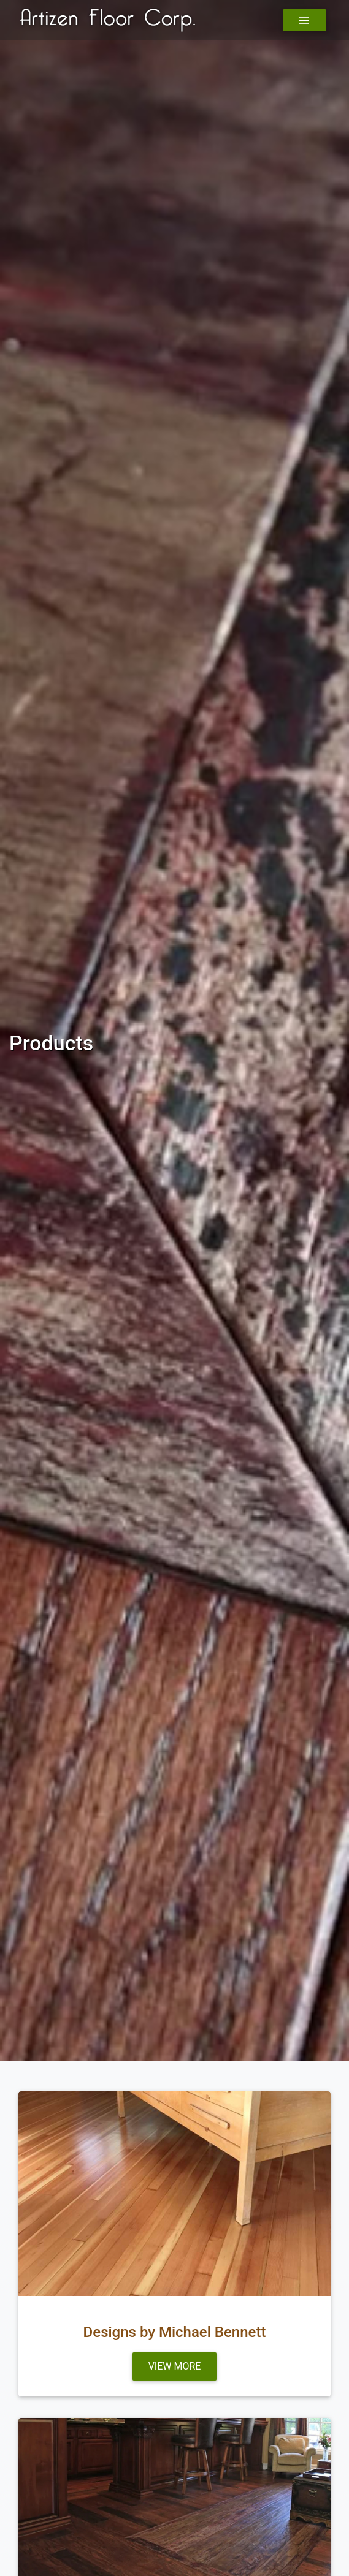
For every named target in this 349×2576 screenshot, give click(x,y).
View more (174, 2366)
